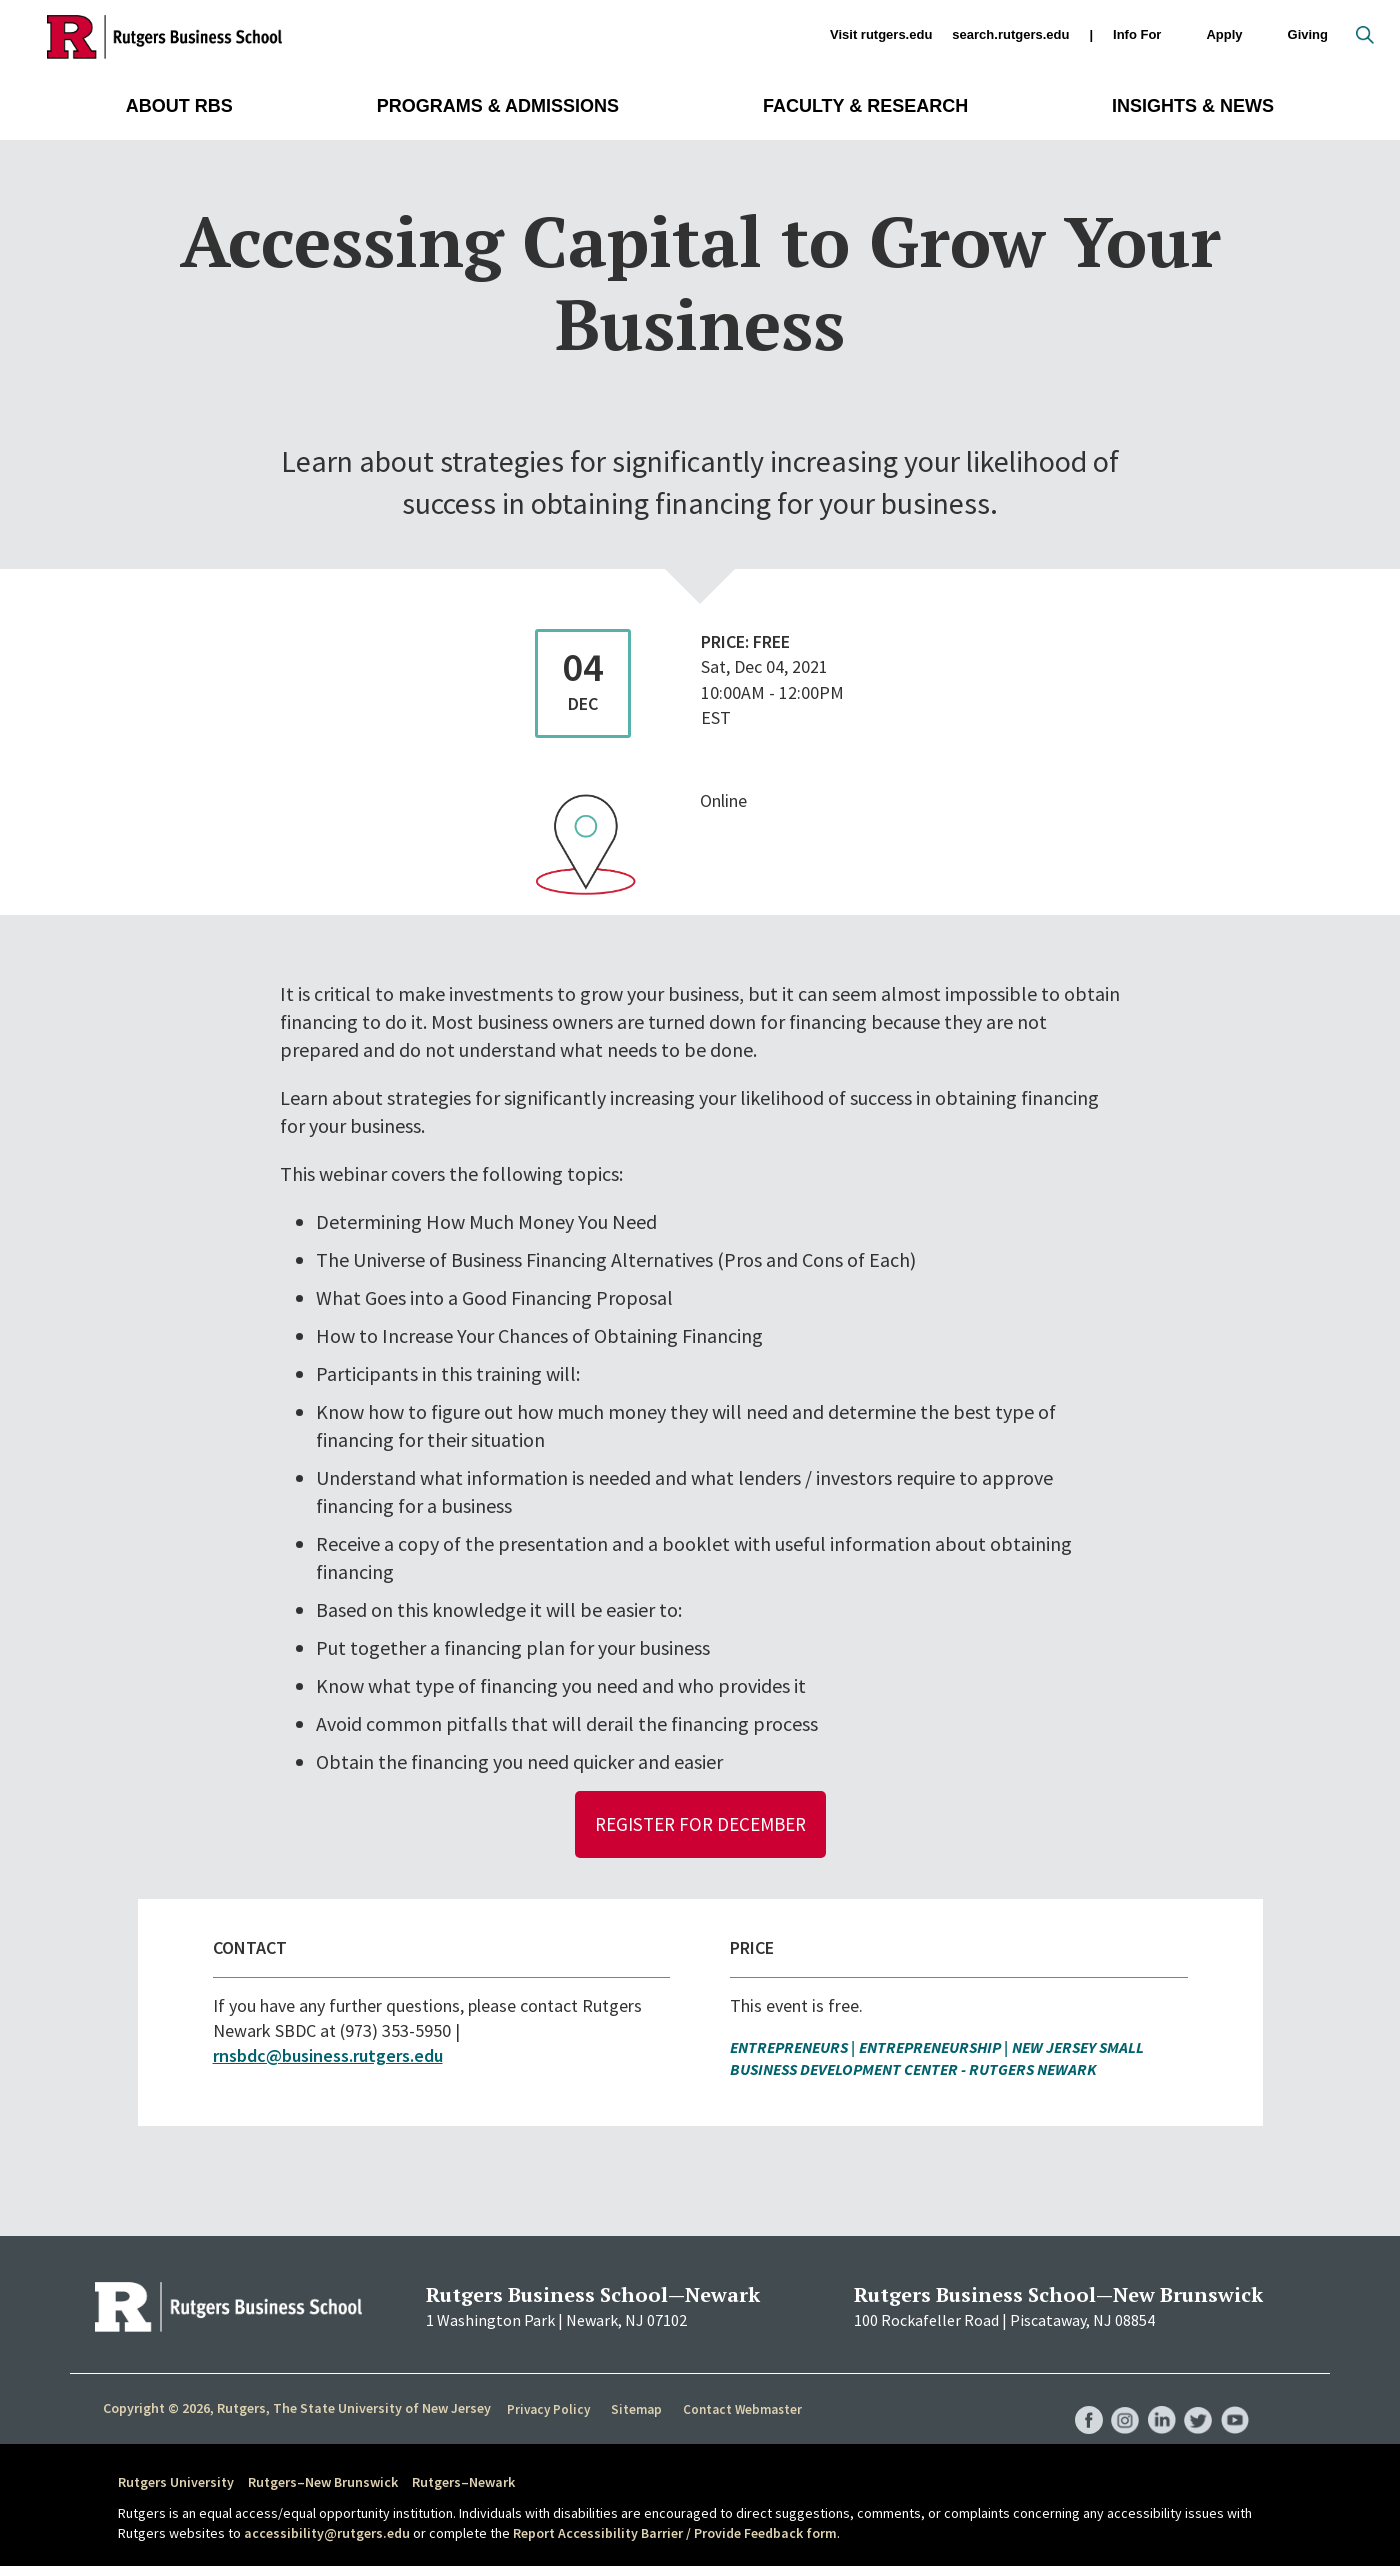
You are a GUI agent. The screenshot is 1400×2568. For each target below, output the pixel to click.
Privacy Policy (548, 2411)
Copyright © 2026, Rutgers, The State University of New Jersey (297, 2410)
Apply (1224, 35)
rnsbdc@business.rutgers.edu (328, 2057)
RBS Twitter (1196, 2402)
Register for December (700, 1824)
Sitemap (634, 2411)
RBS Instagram (1120, 2402)
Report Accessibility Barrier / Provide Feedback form (675, 2534)
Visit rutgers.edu (881, 34)
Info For (1137, 35)
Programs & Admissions (498, 106)
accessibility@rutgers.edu (327, 2534)
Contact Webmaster (739, 2411)
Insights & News (1193, 106)
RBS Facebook (1082, 2402)
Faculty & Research (865, 106)
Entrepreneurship (930, 2048)
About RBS (179, 106)
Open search (1365, 35)
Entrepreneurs (789, 2048)
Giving (1308, 34)
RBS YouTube (1234, 2402)
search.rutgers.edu (1010, 34)
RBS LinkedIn (1158, 2402)
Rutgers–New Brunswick (323, 2484)
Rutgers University (176, 2484)
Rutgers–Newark (463, 2484)
